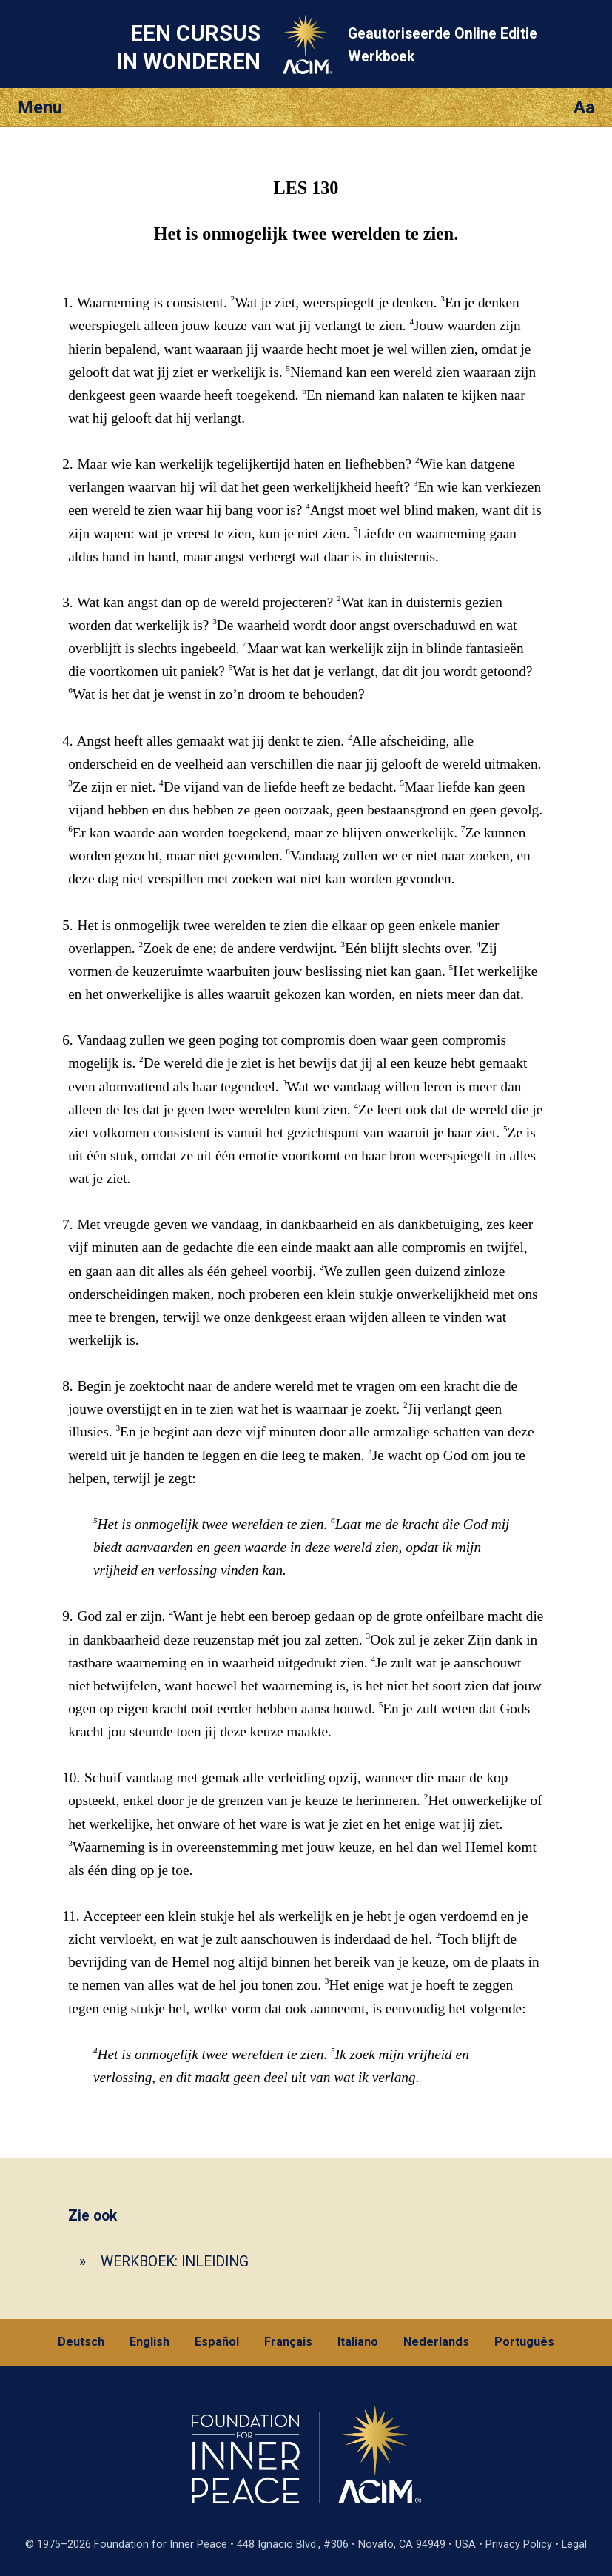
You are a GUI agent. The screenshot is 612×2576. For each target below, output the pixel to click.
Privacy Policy (518, 2544)
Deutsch (81, 2342)
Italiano (357, 2342)
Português (524, 2342)
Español (217, 2342)
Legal (574, 2544)
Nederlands (436, 2342)
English (149, 2342)
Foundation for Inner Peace (160, 2544)
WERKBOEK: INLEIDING (175, 2261)
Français (288, 2342)
